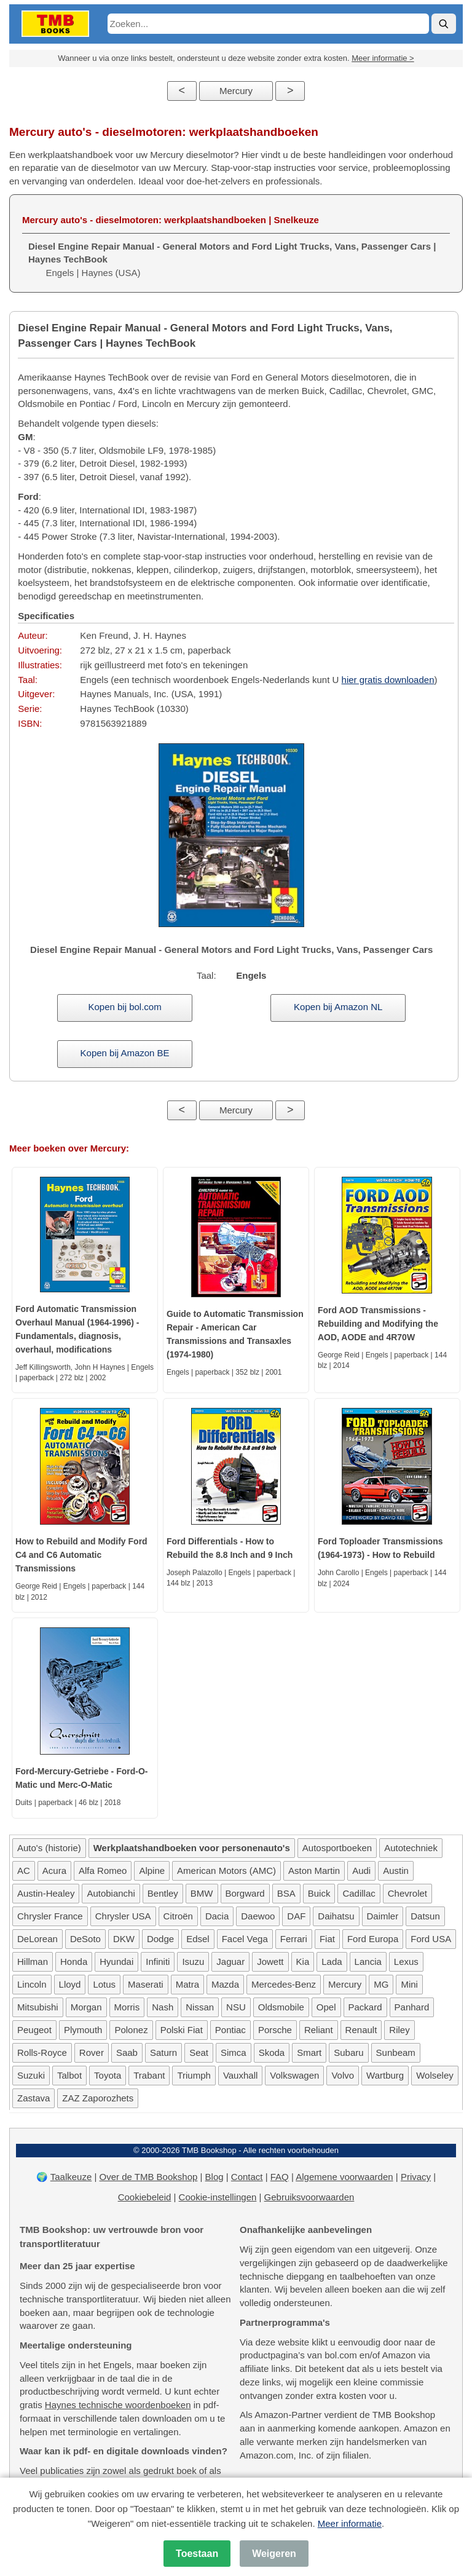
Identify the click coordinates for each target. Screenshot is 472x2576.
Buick (319, 1893)
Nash (162, 2007)
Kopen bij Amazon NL (338, 1007)
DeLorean (37, 1939)
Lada (331, 1961)
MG (381, 1984)
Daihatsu (336, 1916)
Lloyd (70, 1984)
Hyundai (116, 1961)
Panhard (412, 2007)
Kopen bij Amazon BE (125, 1053)
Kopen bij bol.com (124, 1007)
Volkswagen (294, 2075)
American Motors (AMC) (226, 1870)
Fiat (327, 1939)
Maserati (145, 1984)
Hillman (32, 1961)
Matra (187, 1984)
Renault (361, 2030)
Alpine (152, 1870)
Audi (361, 1870)
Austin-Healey (45, 1893)
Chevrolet (407, 1893)
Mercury (236, 90)
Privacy (416, 2176)
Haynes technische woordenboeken (118, 2405)
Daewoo (258, 1916)
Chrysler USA (123, 1916)
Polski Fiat (181, 2030)
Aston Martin (314, 1870)
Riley (399, 2030)
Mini (409, 1984)
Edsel (198, 1939)
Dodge (160, 1939)
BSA (286, 1893)
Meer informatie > (383, 58)
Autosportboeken (337, 1848)
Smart (309, 2052)
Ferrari (293, 1939)
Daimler (383, 1916)
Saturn (163, 2052)
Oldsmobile (281, 2007)
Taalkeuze (71, 2176)
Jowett (270, 1961)
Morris (127, 2007)
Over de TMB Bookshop (149, 2176)
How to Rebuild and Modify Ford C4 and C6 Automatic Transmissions (81, 1554)
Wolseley (435, 2075)
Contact (247, 2176)
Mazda (225, 1984)
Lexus (406, 1961)
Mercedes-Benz (283, 1984)
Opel (326, 2007)
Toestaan (197, 2553)
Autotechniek (411, 1848)
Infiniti (158, 1961)
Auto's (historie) (49, 1848)
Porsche (275, 2030)
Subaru (348, 2052)
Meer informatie (350, 2523)
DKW (124, 1939)
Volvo (342, 2075)
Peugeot (34, 2030)
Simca (233, 2052)
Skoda (272, 2052)
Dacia (217, 1916)
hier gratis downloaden (388, 679)
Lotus (104, 1984)
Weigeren (274, 2553)
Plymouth (83, 2030)
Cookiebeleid (144, 2197)
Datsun (425, 1916)
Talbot (69, 2075)
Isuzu (193, 1961)
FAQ (279, 2176)
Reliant (318, 2030)
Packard (365, 2007)
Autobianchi (111, 1893)
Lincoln (32, 1984)
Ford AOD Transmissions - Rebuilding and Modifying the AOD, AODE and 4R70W (378, 1323)
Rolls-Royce (42, 2052)
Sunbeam (395, 2052)
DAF (296, 1916)
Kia (303, 1961)
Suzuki (31, 2075)
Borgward (245, 1893)
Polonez (131, 2030)
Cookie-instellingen (218, 2197)
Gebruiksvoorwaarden (309, 2197)
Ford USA (431, 1939)
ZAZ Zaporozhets (97, 2098)
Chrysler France (50, 1916)
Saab (127, 2052)
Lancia (368, 1961)
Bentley (163, 1893)
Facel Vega (245, 1939)
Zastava (33, 2098)
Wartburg (385, 2075)
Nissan (200, 2007)
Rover (91, 2052)
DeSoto (85, 1939)
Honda (73, 1961)
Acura (54, 1870)
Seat (198, 2052)
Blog (214, 2176)
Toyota (107, 2075)
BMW (202, 1893)
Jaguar (230, 1961)
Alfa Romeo (103, 1870)
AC (23, 1870)
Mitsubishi (37, 2007)
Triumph (193, 2075)
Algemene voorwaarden (344, 2176)
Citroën (178, 1916)
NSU (236, 2007)
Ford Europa (372, 1939)
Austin (396, 1870)
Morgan (86, 2007)
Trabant (149, 2075)
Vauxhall (240, 2075)
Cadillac (358, 1893)
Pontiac (230, 2030)
